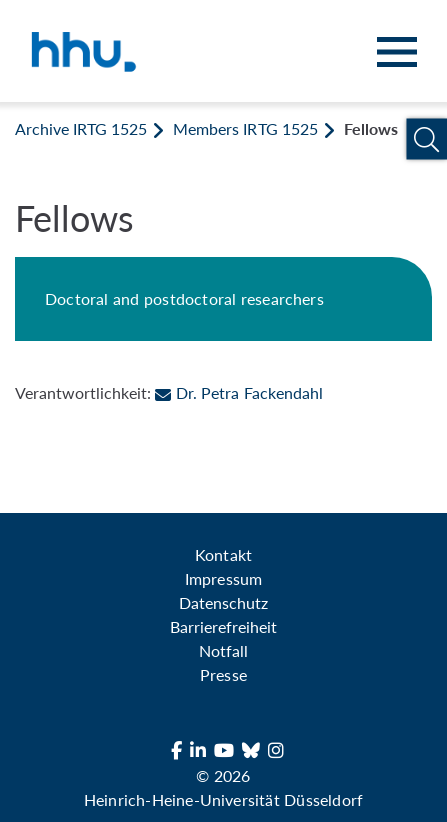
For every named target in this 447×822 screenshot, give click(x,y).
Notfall (223, 650)
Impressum (223, 578)
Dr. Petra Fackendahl (238, 392)
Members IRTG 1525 (245, 128)
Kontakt (223, 554)
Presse (223, 674)
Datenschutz (223, 602)
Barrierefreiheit (223, 626)
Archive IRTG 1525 (81, 128)
